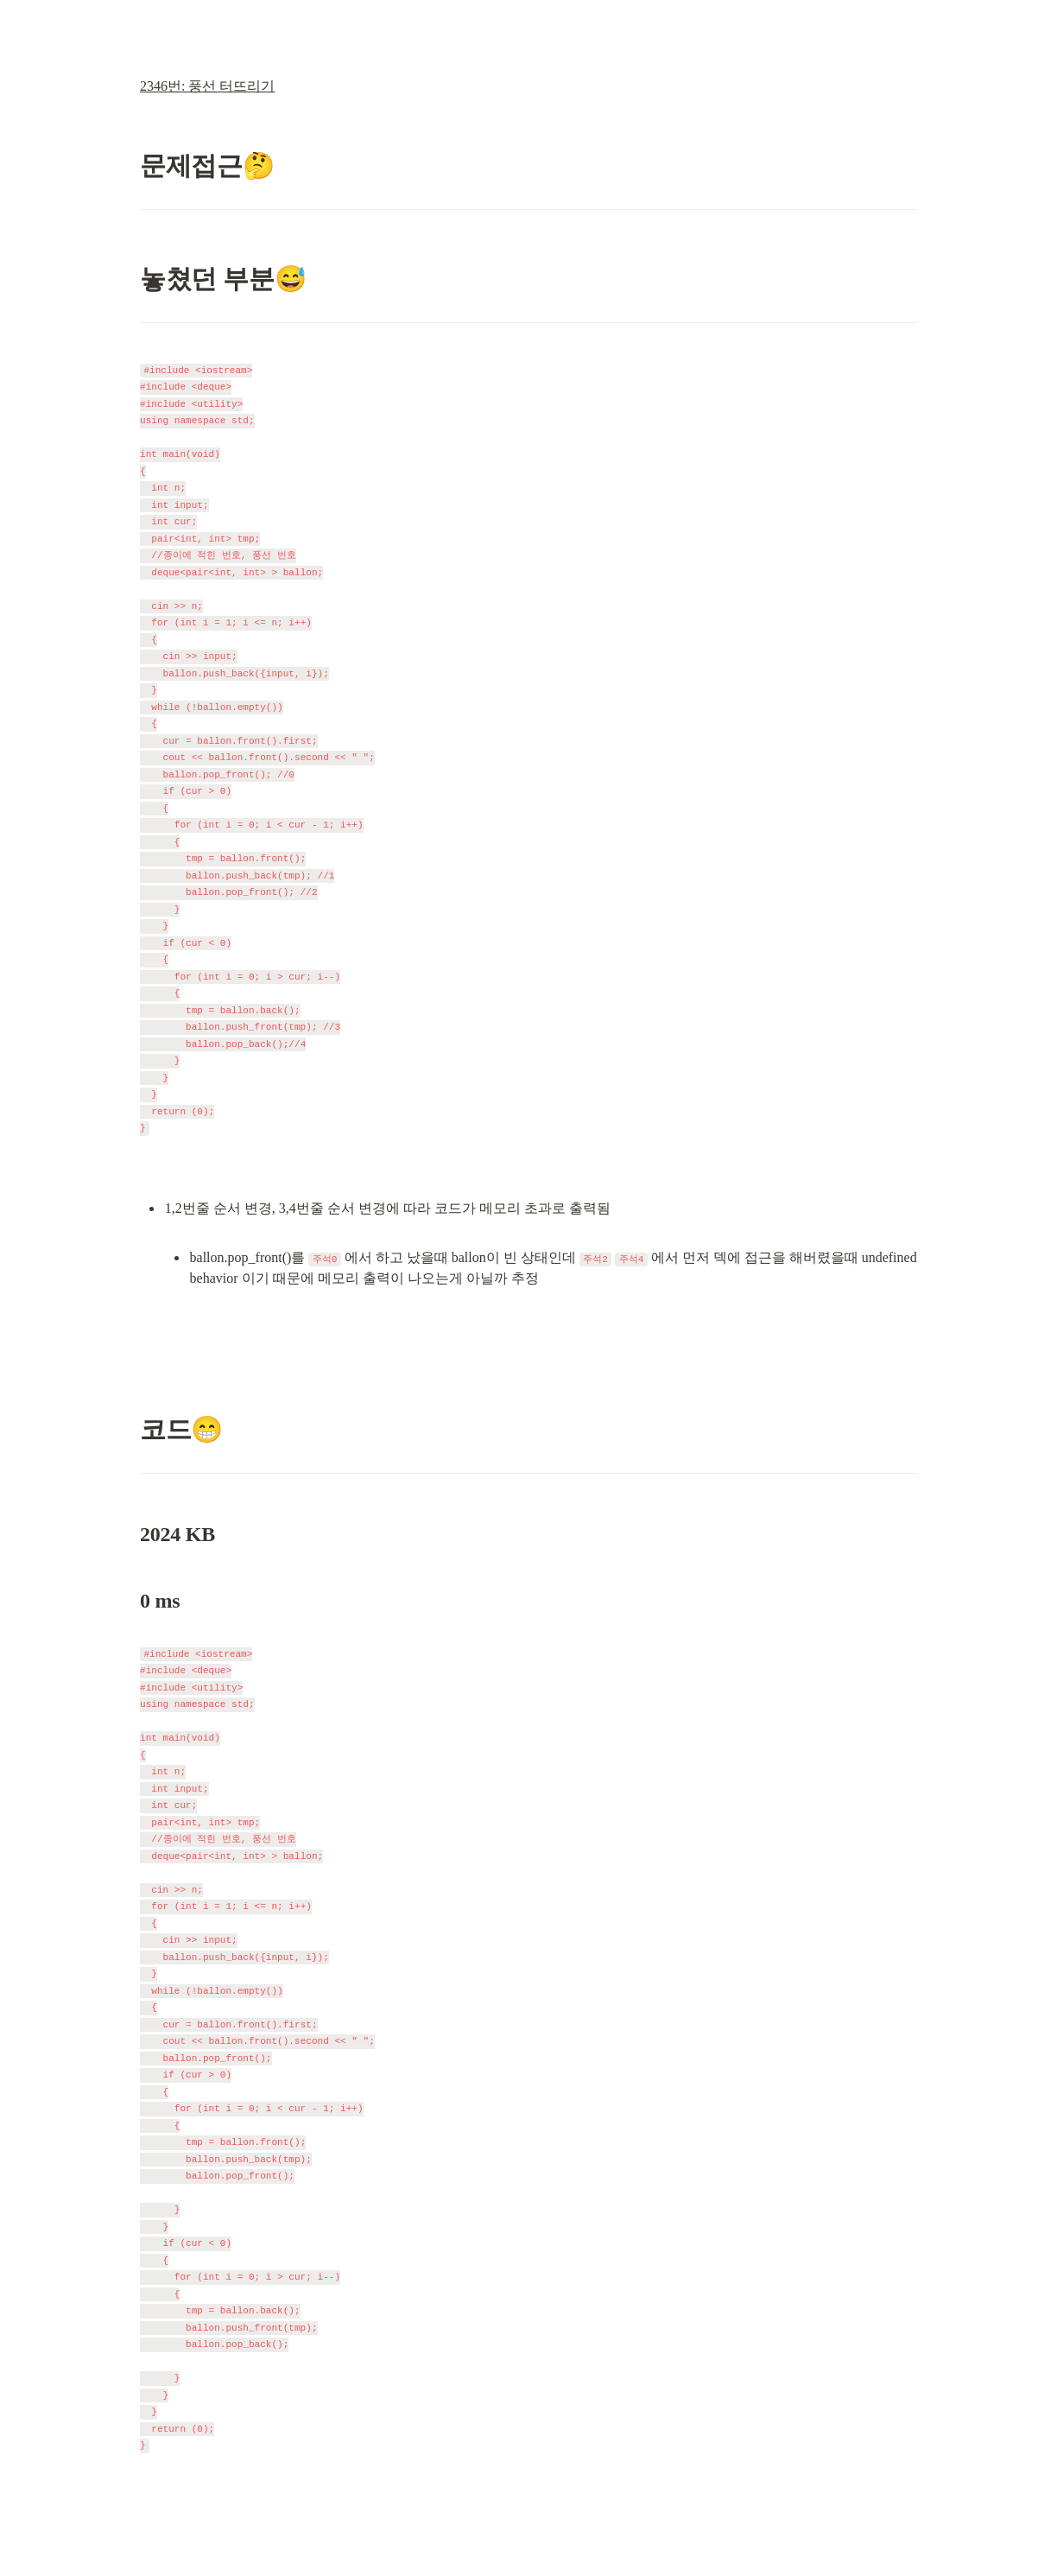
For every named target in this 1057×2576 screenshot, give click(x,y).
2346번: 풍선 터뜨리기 (207, 86)
